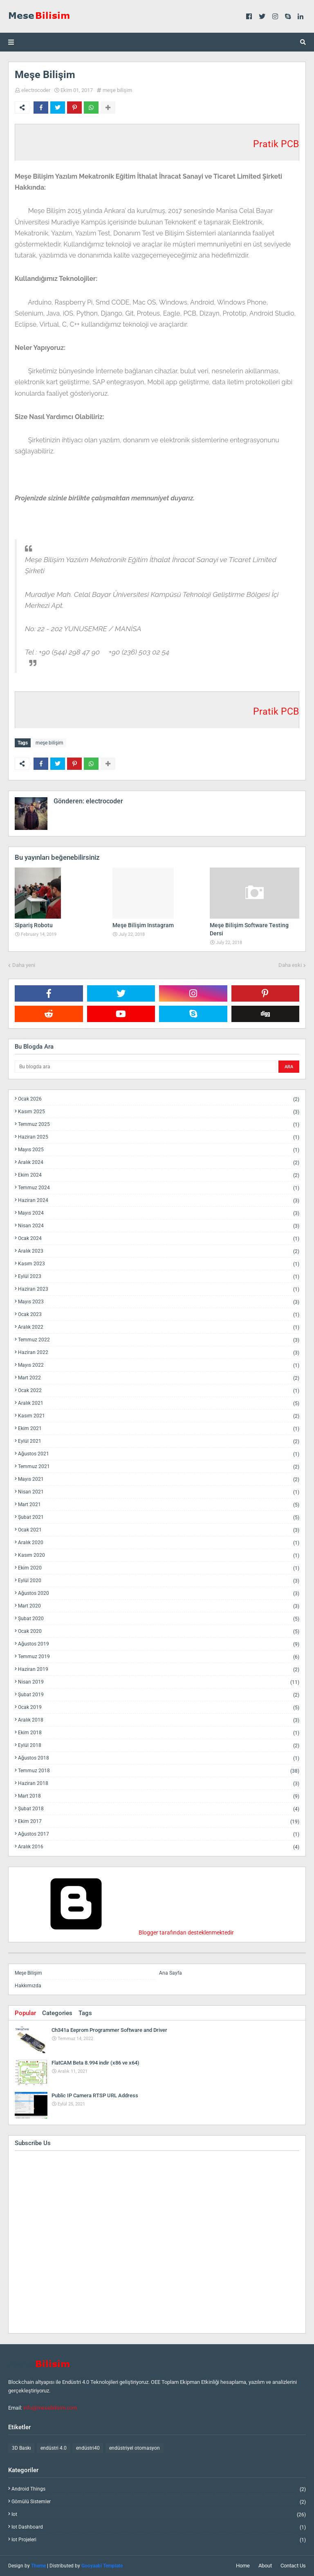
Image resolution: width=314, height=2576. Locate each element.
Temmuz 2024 (158, 1188)
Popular (25, 2013)
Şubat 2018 (158, 1809)
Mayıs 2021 (158, 1479)
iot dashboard (158, 2527)
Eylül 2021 (158, 1441)
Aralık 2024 (158, 1162)
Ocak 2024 (158, 1238)
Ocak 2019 (158, 1707)
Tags (85, 2013)
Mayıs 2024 (158, 1213)
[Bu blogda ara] (145, 1066)
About (265, 2566)
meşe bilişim (117, 90)
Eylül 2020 (158, 1581)
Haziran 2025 (158, 1137)
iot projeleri (158, 2539)
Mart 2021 (158, 1505)
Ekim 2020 (158, 1568)
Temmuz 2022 (158, 1340)
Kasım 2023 (158, 1264)
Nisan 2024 (158, 1226)
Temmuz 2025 (158, 1124)
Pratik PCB (276, 144)
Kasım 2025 (158, 1112)
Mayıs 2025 (158, 1150)
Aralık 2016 (158, 1847)
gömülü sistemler (158, 2502)
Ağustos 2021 (158, 1454)
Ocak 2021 (158, 1530)
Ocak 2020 (158, 1631)
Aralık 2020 (158, 1543)
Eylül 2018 (158, 1745)
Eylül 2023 (158, 1276)
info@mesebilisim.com (50, 2408)
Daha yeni (23, 965)
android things (158, 2489)
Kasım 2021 (158, 1416)
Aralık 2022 (158, 1327)
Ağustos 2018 (158, 1758)
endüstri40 (88, 2448)
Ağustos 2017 (158, 1834)
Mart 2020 (158, 1606)
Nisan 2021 (158, 1492)
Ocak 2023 (158, 1315)
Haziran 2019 (158, 1669)
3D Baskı (21, 2448)
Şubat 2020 (158, 1619)
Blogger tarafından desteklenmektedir (124, 1932)
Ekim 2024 (158, 1175)
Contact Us (293, 2566)
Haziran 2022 (158, 1353)
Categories (57, 2013)
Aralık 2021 (158, 1403)
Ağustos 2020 (158, 1593)
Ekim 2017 (158, 1821)
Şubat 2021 (158, 1517)
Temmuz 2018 (158, 1771)
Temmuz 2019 (158, 1657)
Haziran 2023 (158, 1289)
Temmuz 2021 (158, 1467)
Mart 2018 (158, 1796)
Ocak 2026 (158, 1099)
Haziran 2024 (158, 1200)
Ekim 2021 (158, 1429)
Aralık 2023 (158, 1251)
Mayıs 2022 (158, 1365)
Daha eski (290, 965)
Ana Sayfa (170, 1973)
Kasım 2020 (158, 1555)
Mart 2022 (158, 1378)
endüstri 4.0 (53, 2448)
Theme (38, 2566)
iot (158, 2514)
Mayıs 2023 (158, 1302)
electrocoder (35, 90)
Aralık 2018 (158, 1720)
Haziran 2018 (158, 1783)
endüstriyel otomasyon (134, 2448)
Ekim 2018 (158, 1733)
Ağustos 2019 (158, 1644)
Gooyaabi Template (102, 2566)
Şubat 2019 (158, 1695)
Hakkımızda (28, 1986)
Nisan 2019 (158, 1682)
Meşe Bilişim (28, 1973)
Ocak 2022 (158, 1391)
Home (243, 2566)
